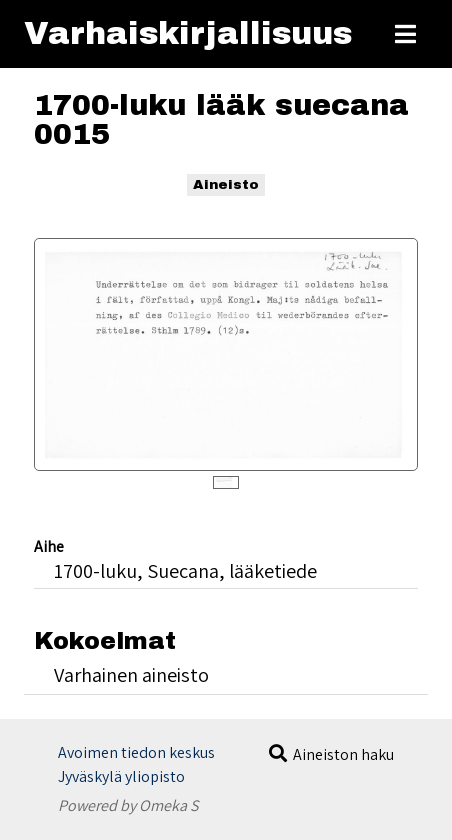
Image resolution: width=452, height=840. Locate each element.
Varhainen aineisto (131, 674)
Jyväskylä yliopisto (121, 776)
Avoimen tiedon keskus (136, 752)
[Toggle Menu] (405, 34)
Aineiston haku (343, 754)
